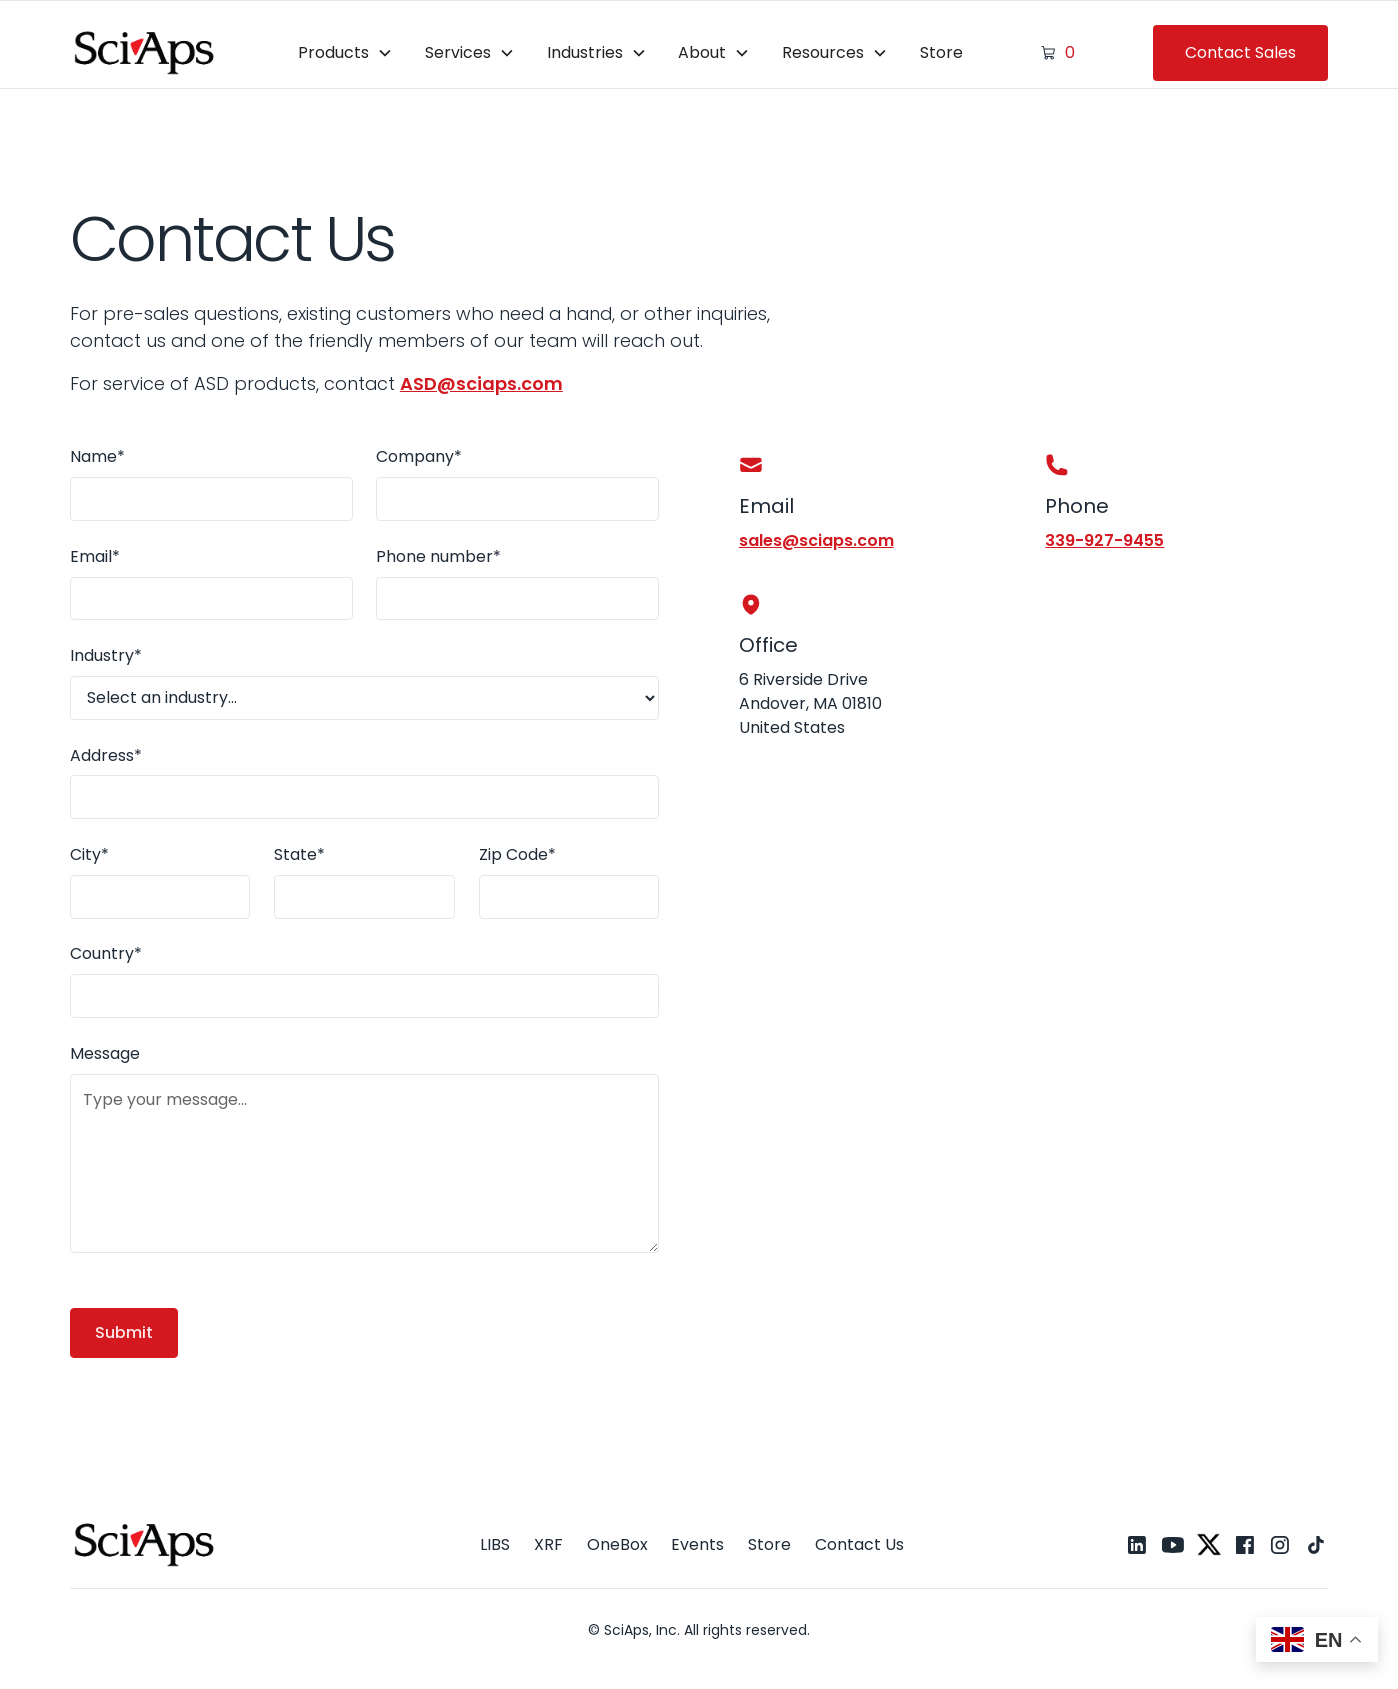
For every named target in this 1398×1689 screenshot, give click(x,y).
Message (105, 1053)
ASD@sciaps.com (481, 383)
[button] (345, 53)
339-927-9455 (1104, 540)
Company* (419, 456)
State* (299, 854)
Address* (106, 755)
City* (89, 854)
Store (941, 52)
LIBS (495, 1544)
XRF (548, 1544)
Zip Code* (517, 854)
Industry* (106, 655)
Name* (97, 456)
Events (697, 1544)
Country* (106, 953)
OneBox (617, 1544)
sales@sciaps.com (816, 540)
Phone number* (438, 556)
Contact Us (859, 1544)
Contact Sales (1240, 52)
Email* (95, 556)
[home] (145, 52)
